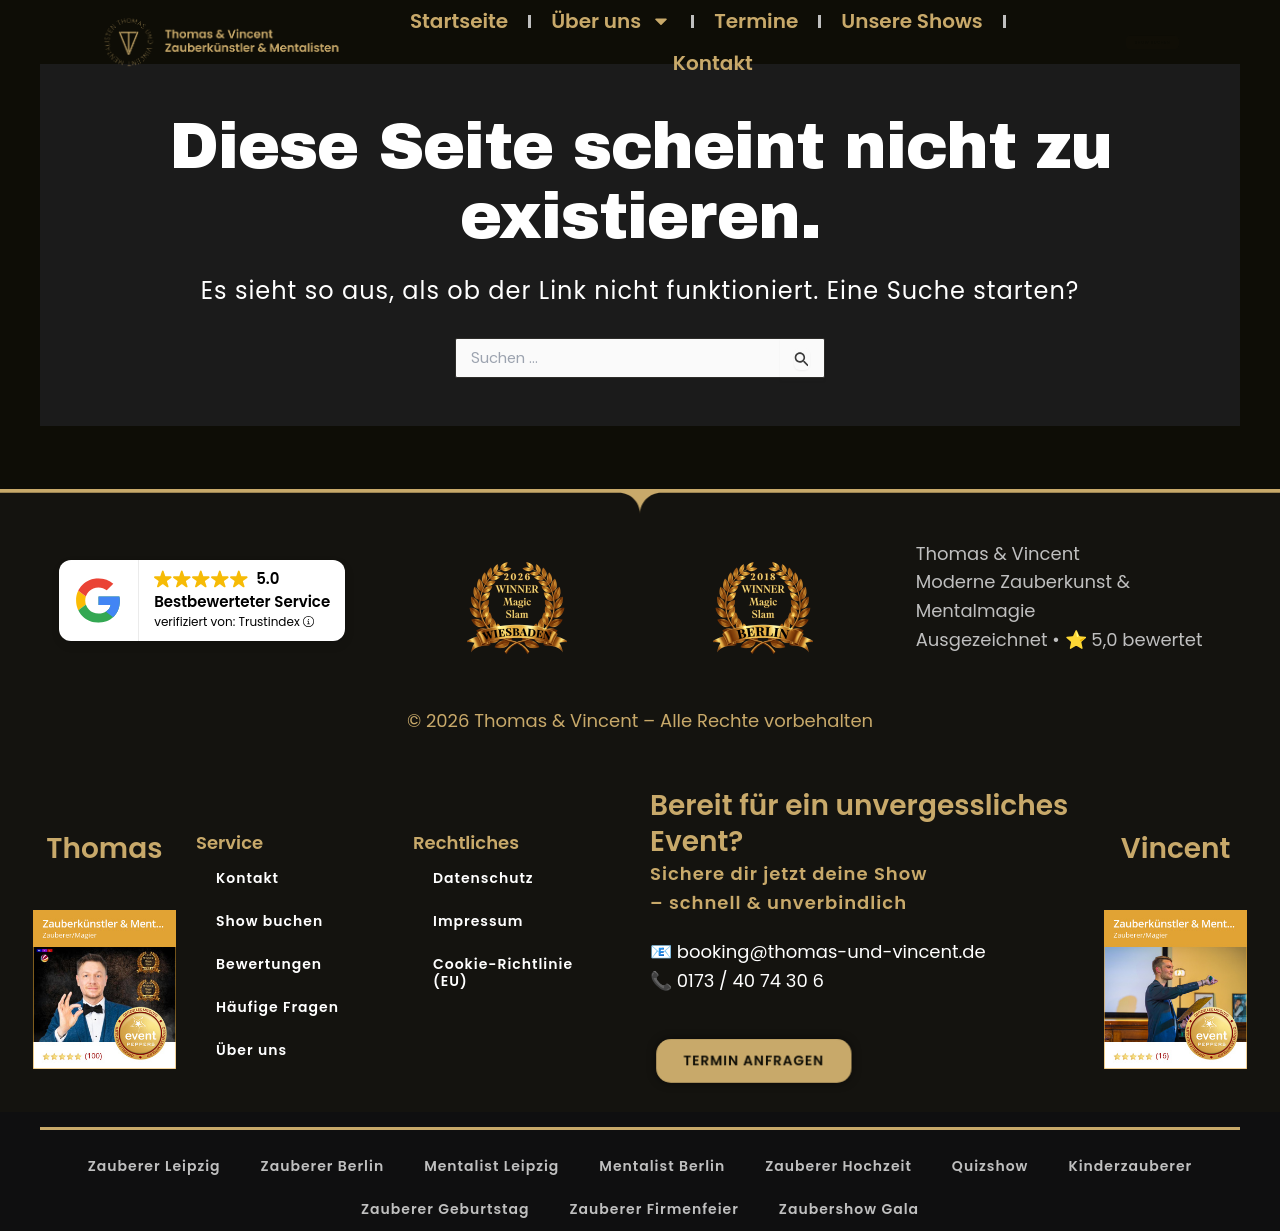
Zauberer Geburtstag (445, 1209)
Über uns (611, 21)
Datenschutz (483, 878)
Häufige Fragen (277, 1007)
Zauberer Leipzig (154, 1166)
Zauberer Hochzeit (838, 1166)
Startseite (459, 21)
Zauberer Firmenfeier (653, 1209)
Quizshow (990, 1166)
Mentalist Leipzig (491, 1166)
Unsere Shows (912, 21)
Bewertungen (269, 964)
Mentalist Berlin (662, 1166)
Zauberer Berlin (323, 1166)
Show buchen (269, 921)
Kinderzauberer (1130, 1166)
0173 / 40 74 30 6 (750, 980)
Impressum (478, 921)
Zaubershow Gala (849, 1209)
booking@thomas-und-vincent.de (831, 951)
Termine (756, 21)
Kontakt (713, 63)
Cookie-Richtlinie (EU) (503, 972)
